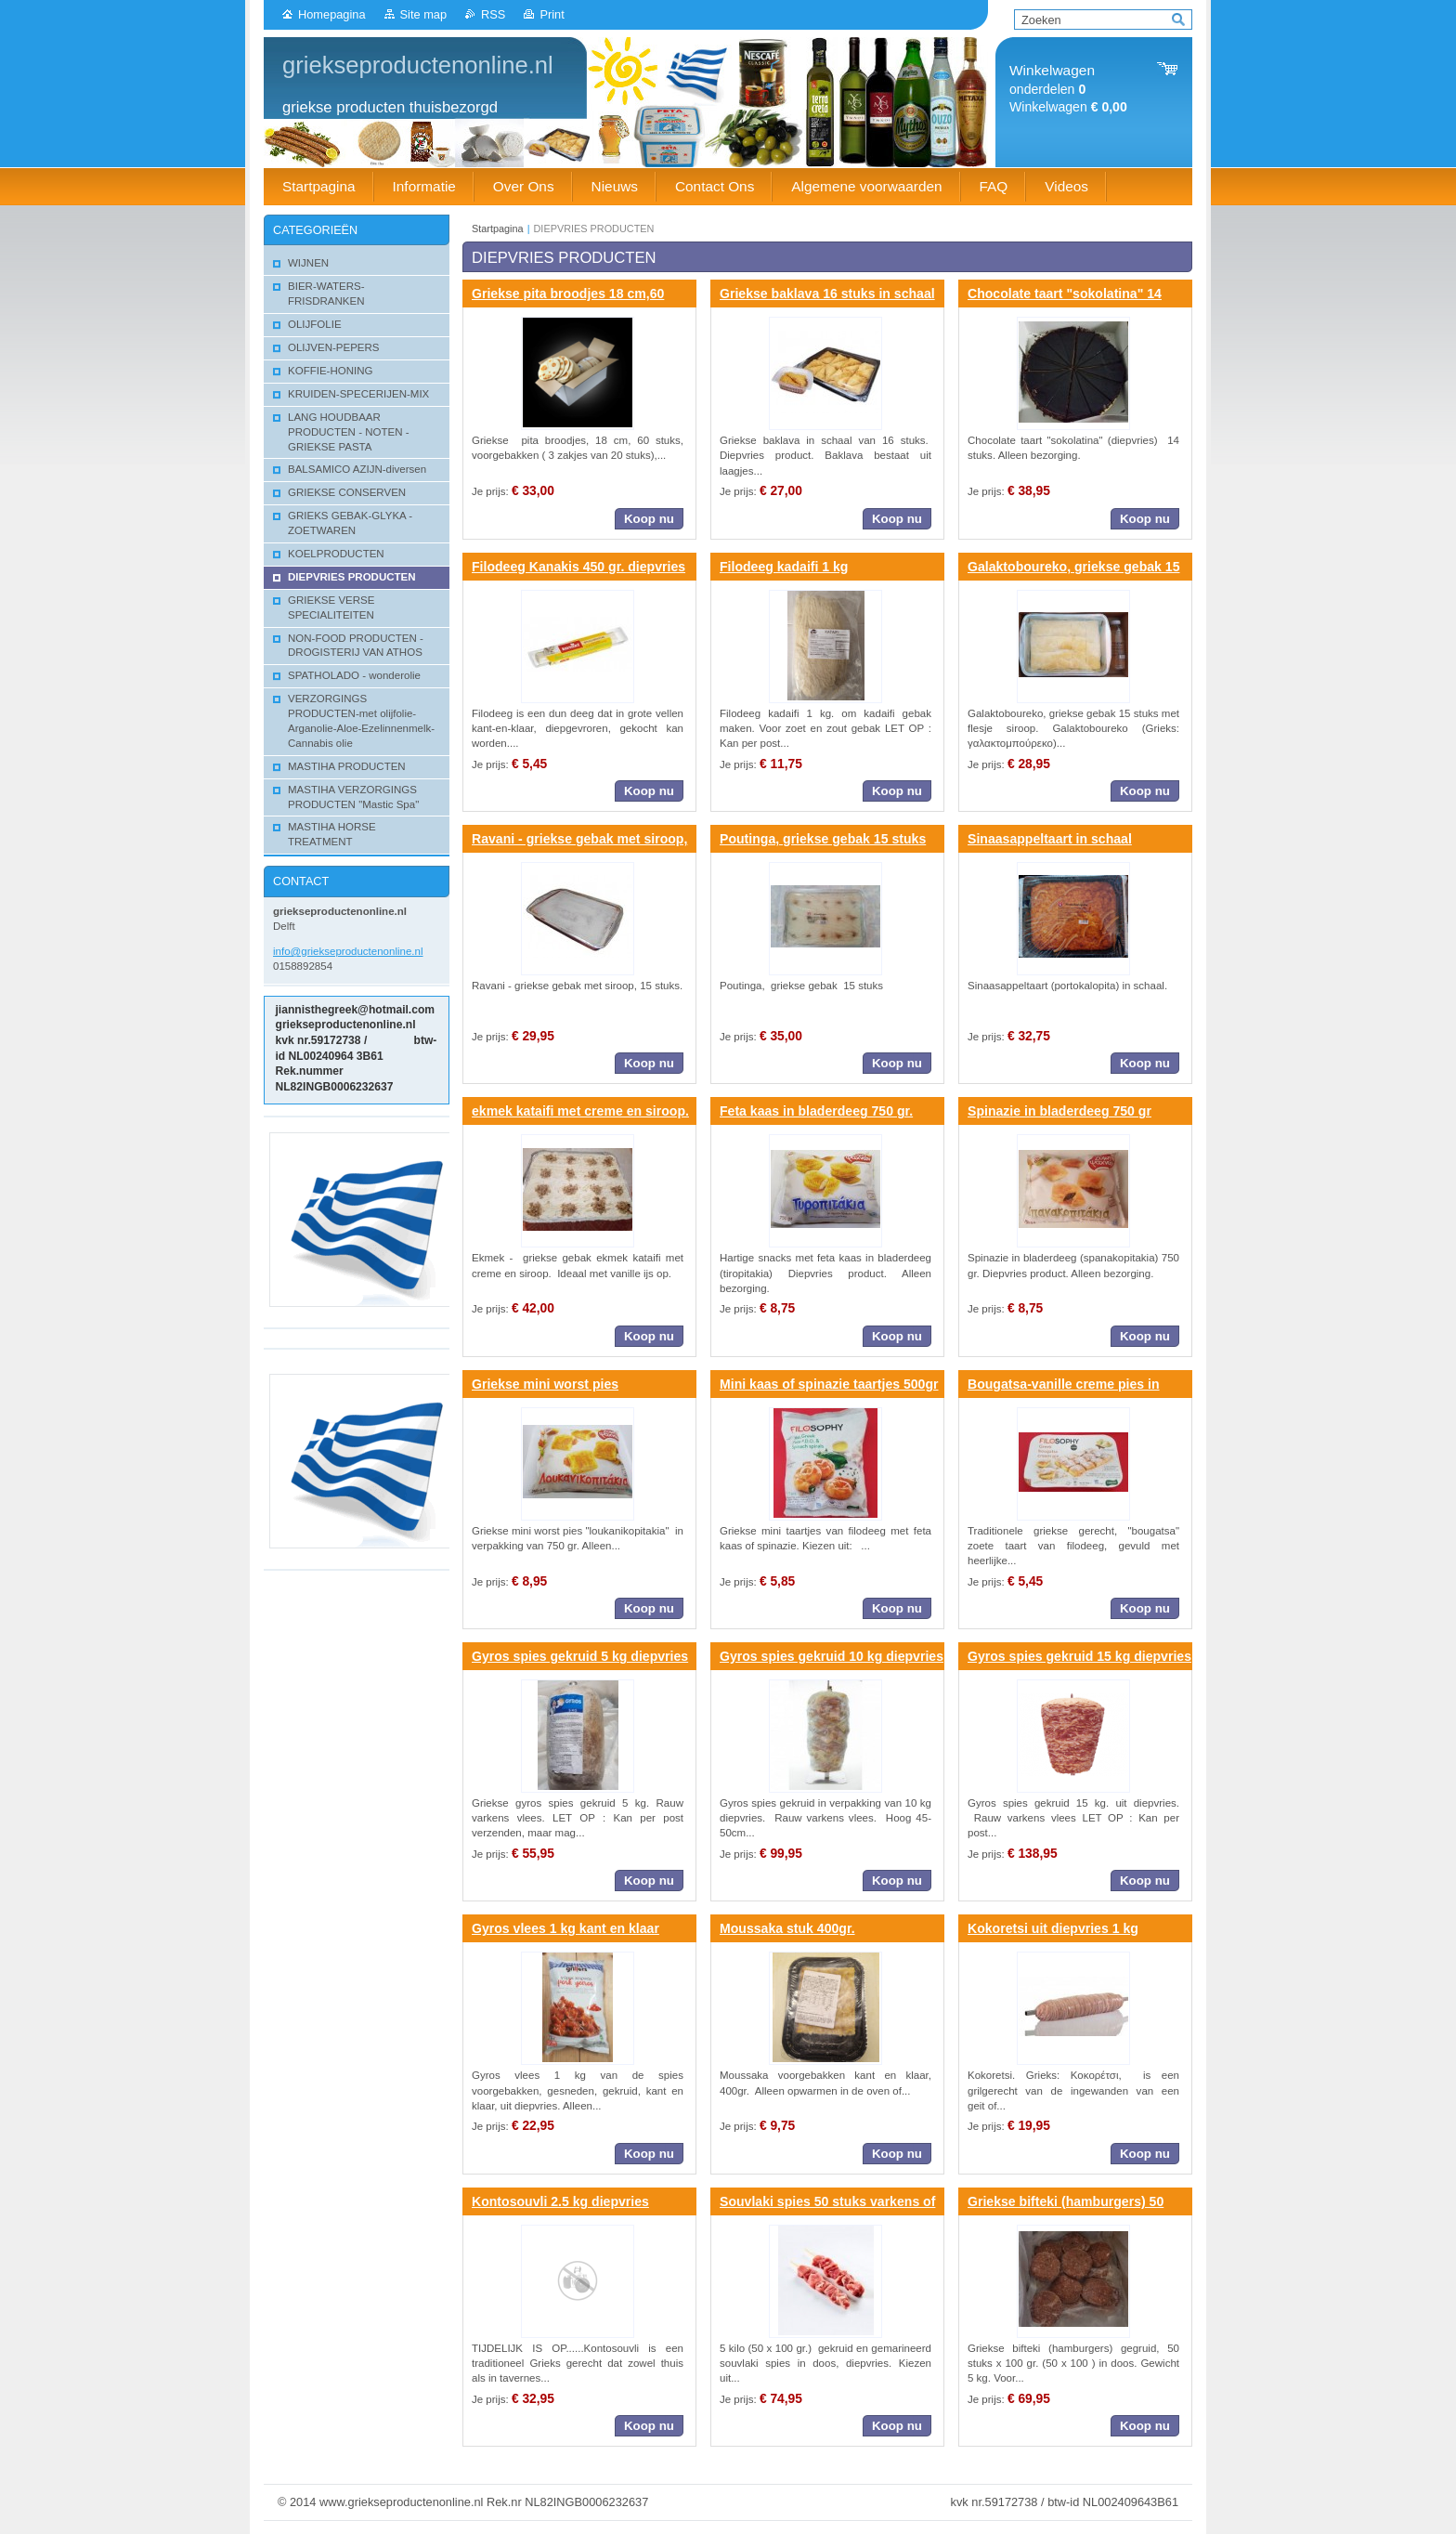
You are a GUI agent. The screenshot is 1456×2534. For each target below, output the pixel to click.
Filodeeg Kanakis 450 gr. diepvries (578, 566)
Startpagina (498, 228)
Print (552, 14)
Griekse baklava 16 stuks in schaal (827, 293)
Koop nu (649, 519)
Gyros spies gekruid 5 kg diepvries (580, 1656)
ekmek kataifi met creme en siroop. (580, 1111)
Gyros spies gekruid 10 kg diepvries (831, 1656)
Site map (424, 14)
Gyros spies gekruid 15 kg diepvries (1079, 1656)
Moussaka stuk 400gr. (787, 1928)
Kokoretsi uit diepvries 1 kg (1053, 1928)
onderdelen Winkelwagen (1068, 88)
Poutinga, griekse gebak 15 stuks (823, 838)
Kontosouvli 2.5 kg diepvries (560, 2201)
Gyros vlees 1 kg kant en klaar (565, 1928)
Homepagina (332, 14)
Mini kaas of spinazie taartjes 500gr (829, 1384)
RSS (493, 14)
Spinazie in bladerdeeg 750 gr (1059, 1111)
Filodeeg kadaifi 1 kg (784, 566)
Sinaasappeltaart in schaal (1050, 838)
